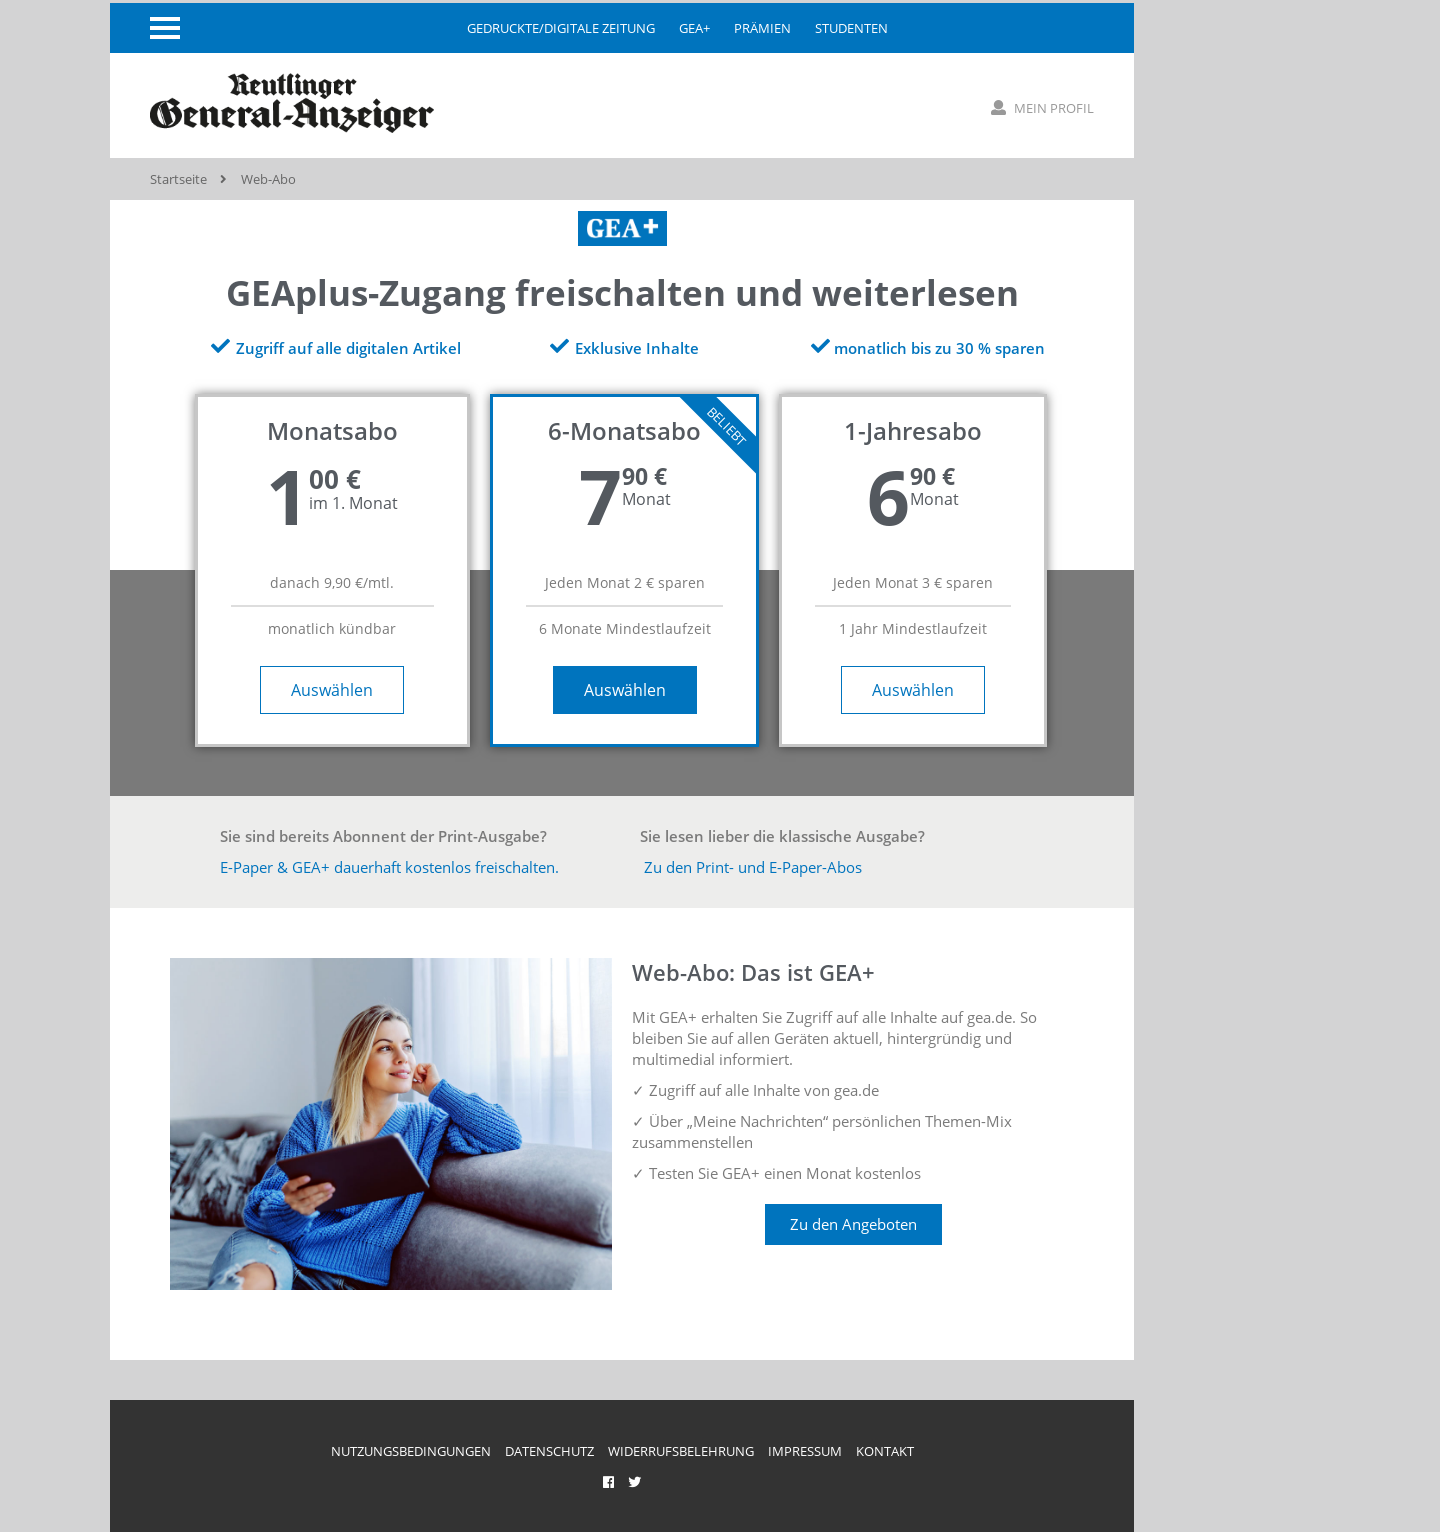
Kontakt (885, 1451)
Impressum (805, 1451)
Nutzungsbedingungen (411, 1451)
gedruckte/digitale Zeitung (561, 28)
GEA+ (694, 28)
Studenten (851, 28)
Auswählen (332, 690)
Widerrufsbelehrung (681, 1451)
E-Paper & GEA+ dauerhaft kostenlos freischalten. (389, 867)
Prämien (762, 28)
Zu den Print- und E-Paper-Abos (751, 867)
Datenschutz (549, 1451)
